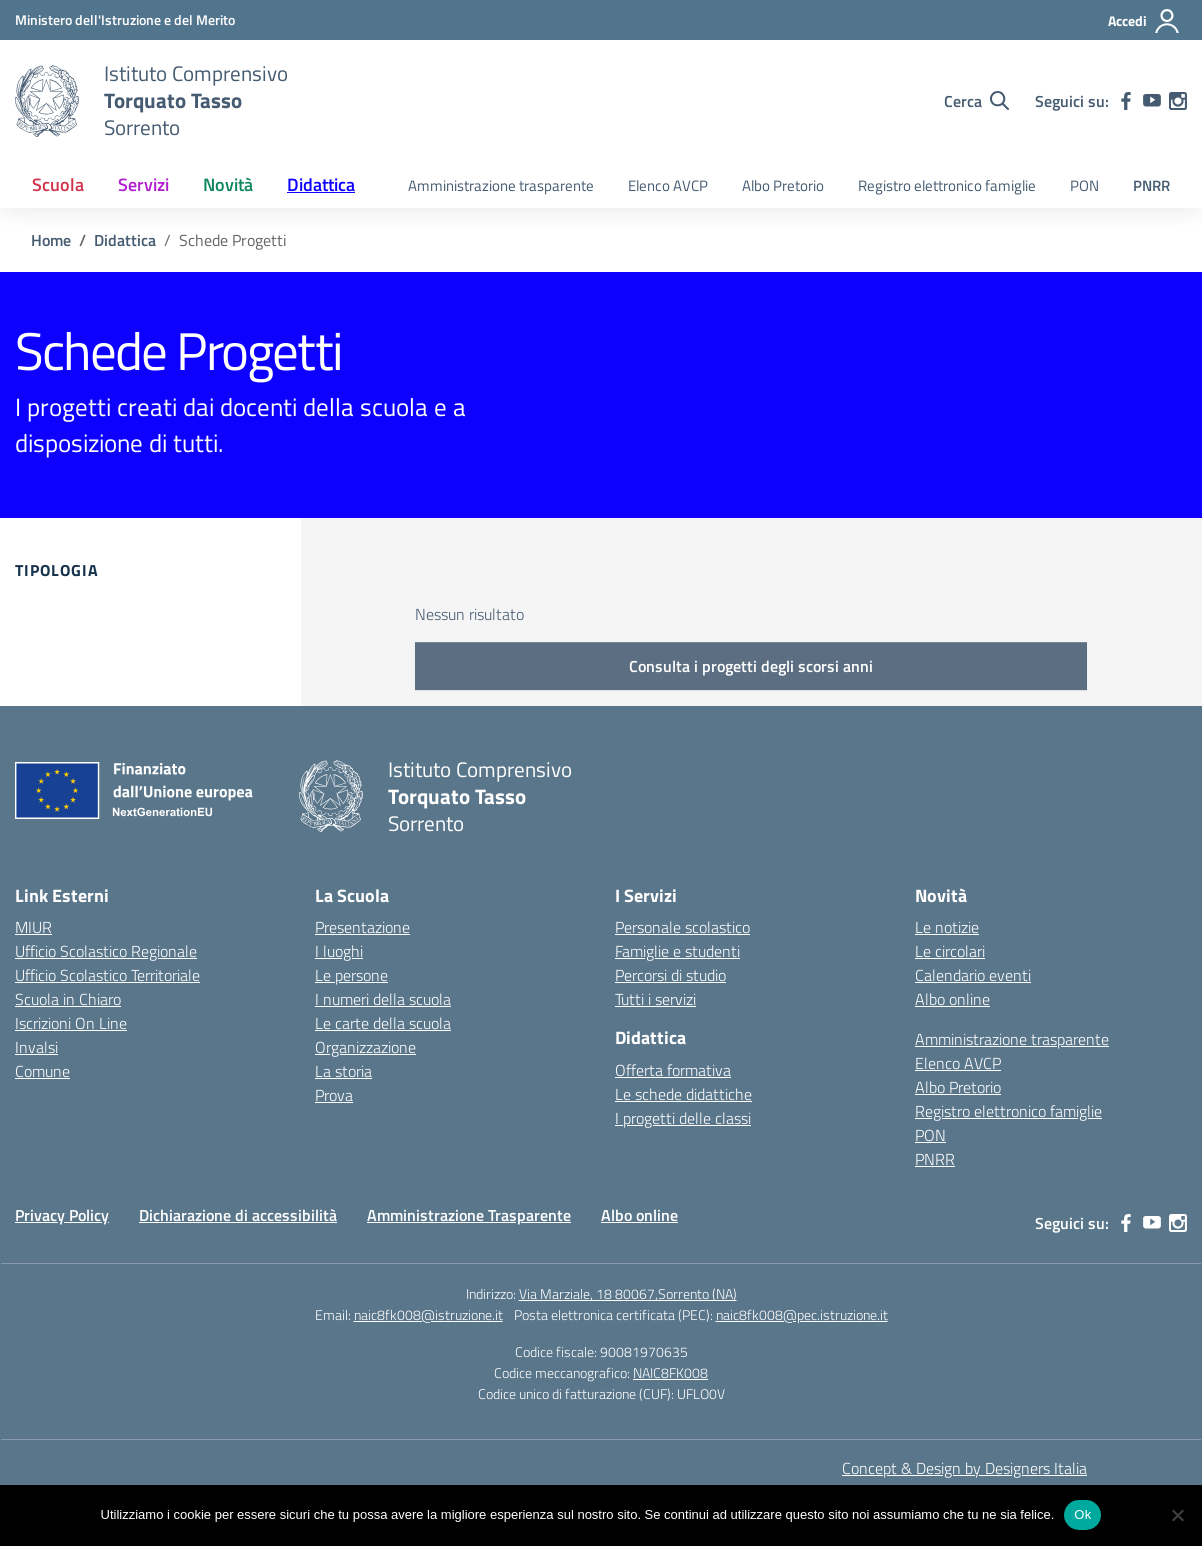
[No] (1177, 1515)
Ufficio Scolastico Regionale (106, 951)
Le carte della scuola (383, 1023)
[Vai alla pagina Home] (51, 240)
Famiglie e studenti (677, 951)
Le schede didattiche (683, 1094)
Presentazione (362, 927)
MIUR (33, 927)
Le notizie (947, 927)
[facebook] (1126, 101)
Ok (1082, 1514)
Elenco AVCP (668, 185)
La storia (343, 1071)
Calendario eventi (973, 975)
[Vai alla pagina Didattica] (125, 240)
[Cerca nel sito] (976, 101)
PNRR (1151, 185)
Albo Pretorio (783, 185)
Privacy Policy (62, 1215)
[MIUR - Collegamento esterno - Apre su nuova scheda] (125, 19)
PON (1084, 185)
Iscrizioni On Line (71, 1023)
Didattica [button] (321, 184)
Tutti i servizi (655, 999)
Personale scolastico (682, 927)
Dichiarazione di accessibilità (238, 1215)
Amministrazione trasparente (501, 185)
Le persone (351, 975)
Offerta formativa (673, 1070)
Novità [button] (228, 184)
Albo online (952, 999)
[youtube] (1152, 101)
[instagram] (1178, 101)
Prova (334, 1095)
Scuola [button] (58, 184)
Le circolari (950, 951)
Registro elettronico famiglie (947, 185)
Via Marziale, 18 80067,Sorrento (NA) (628, 1293)
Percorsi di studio (670, 975)
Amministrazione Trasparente (469, 1215)
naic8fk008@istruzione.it (428, 1314)
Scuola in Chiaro (68, 999)
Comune (42, 1071)
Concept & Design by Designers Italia (964, 1468)
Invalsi (36, 1047)
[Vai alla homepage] (47, 101)
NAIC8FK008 (670, 1372)
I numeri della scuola (383, 999)
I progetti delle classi (683, 1118)
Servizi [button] (143, 184)
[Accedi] (1144, 21)
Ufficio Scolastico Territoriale (107, 975)
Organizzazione (365, 1047)
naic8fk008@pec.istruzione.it (802, 1314)
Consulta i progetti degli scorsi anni (751, 666)
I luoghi (339, 951)
